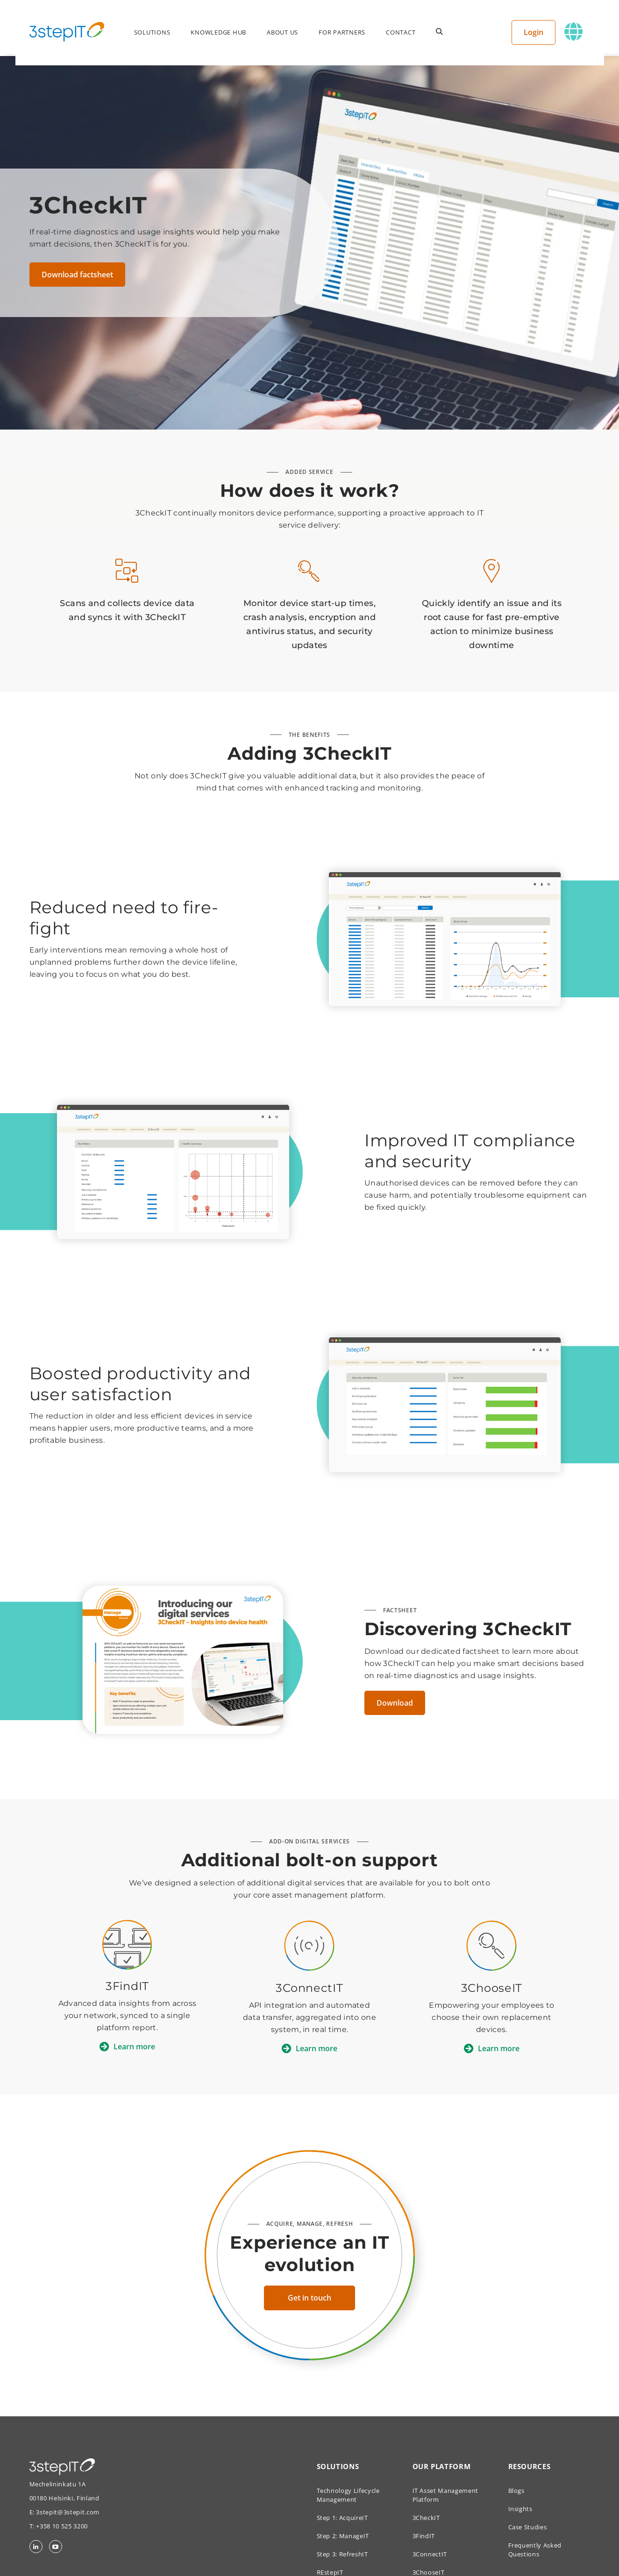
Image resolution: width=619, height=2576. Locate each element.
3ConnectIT (430, 2554)
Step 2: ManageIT (343, 2536)
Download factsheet (77, 274)
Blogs (516, 2490)
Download (395, 1703)
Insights (520, 2509)
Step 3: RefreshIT (342, 2554)
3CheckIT (426, 2517)
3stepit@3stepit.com (67, 2512)
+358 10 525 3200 (61, 2526)
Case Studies (527, 2527)
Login (540, 32)
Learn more (134, 2046)
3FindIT (424, 2536)
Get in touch (309, 2298)
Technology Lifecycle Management (348, 2495)
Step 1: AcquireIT (342, 2517)
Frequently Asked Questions (535, 2549)
